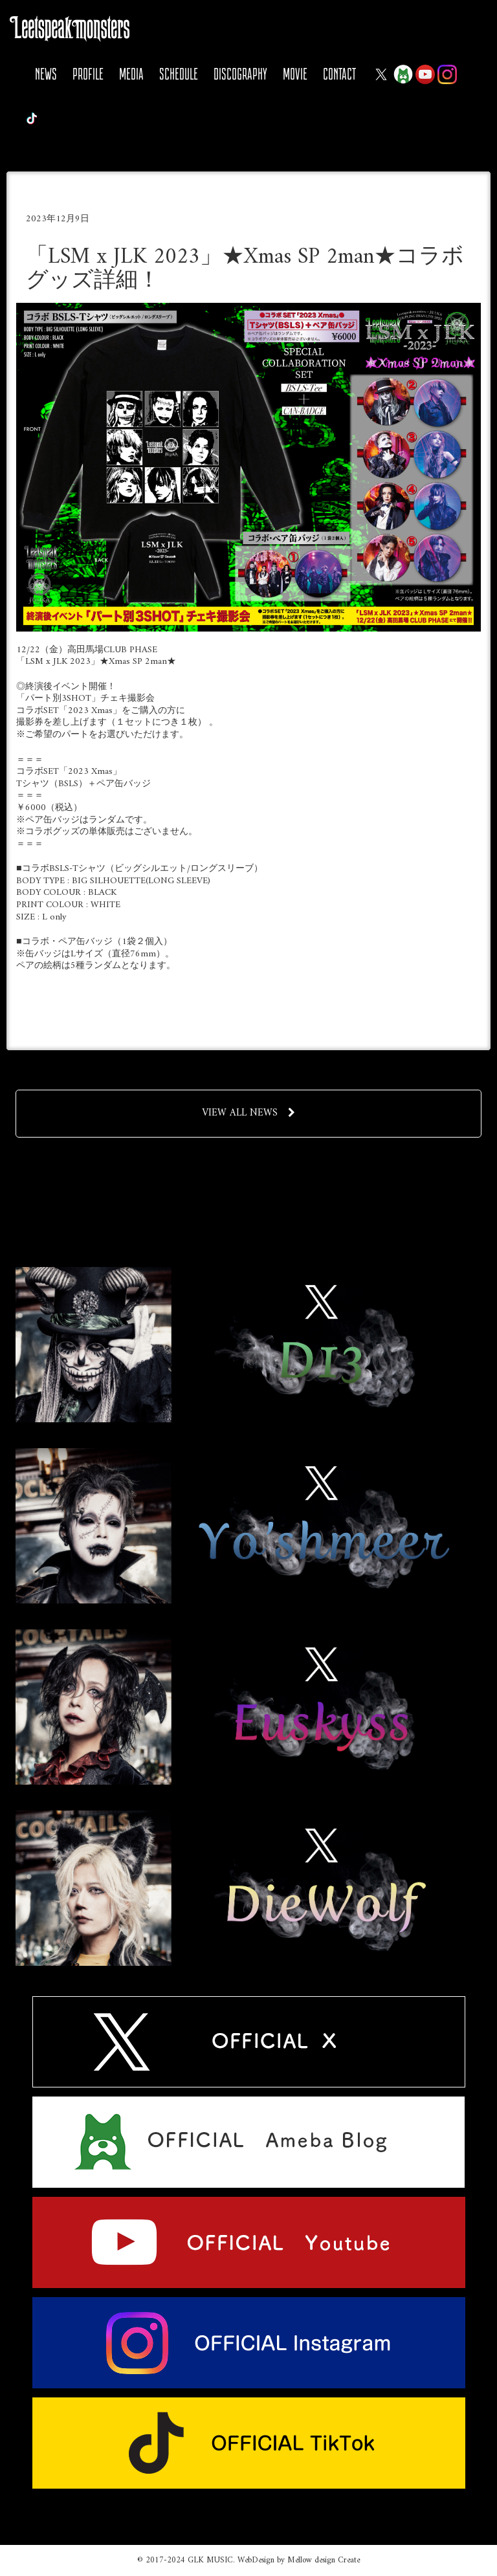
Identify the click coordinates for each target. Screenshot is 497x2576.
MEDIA (131, 74)
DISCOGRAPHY (240, 74)
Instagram (447, 74)
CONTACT (339, 74)
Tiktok (31, 118)
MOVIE (295, 74)
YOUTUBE (425, 74)
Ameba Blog (403, 74)
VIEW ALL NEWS (248, 1113)
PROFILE (88, 74)
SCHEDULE (178, 74)
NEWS (46, 74)
